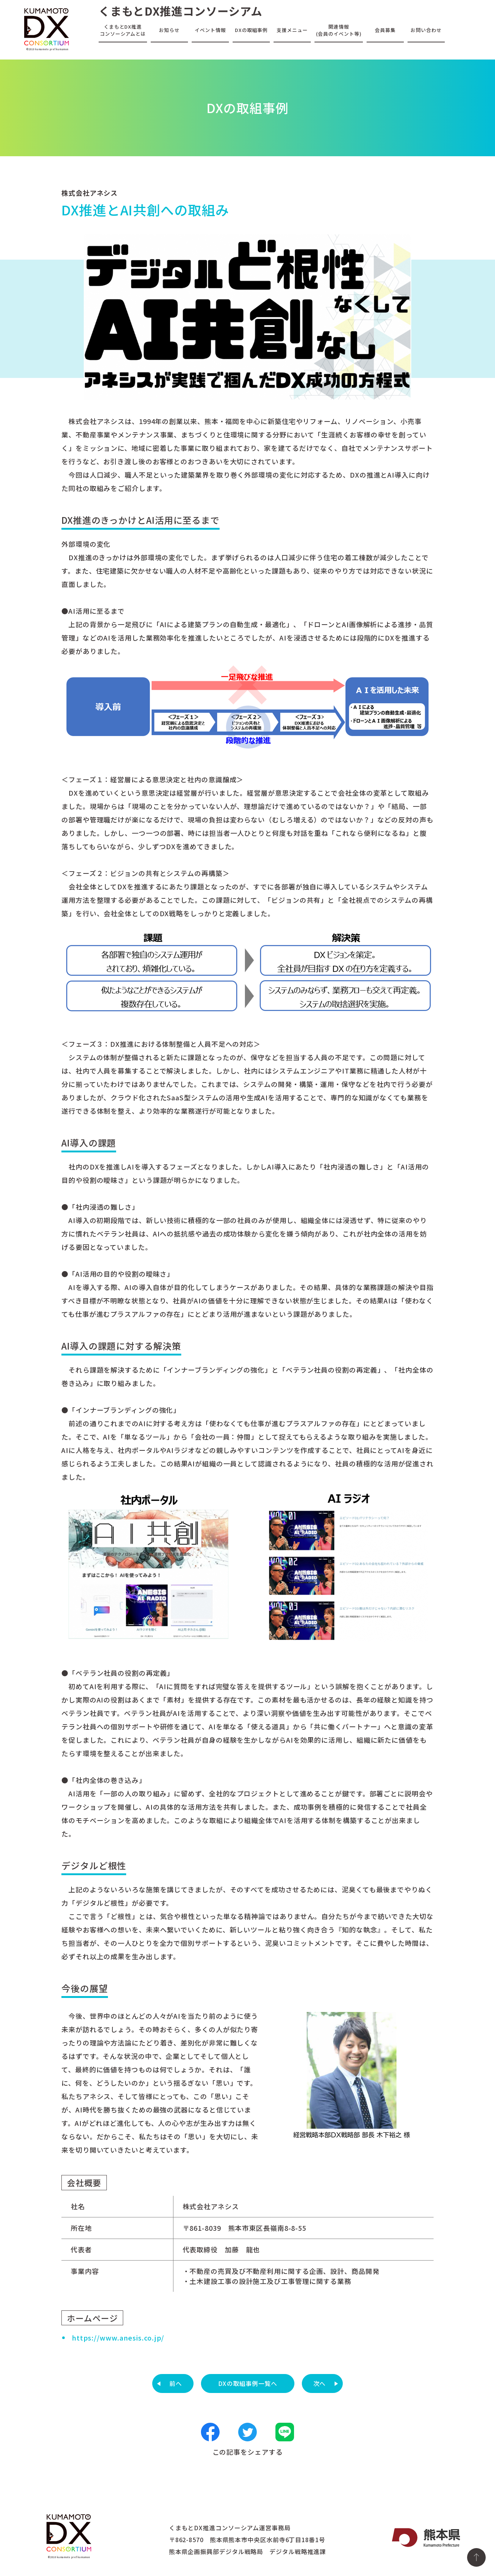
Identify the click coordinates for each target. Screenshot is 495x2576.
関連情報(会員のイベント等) (339, 30)
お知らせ (169, 29)
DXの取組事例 (251, 29)
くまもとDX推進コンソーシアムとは (123, 30)
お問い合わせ (426, 29)
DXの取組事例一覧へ (247, 2383)
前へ (175, 2383)
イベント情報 (210, 29)
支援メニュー (292, 29)
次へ (319, 2383)
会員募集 (385, 29)
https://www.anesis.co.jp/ (118, 2337)
